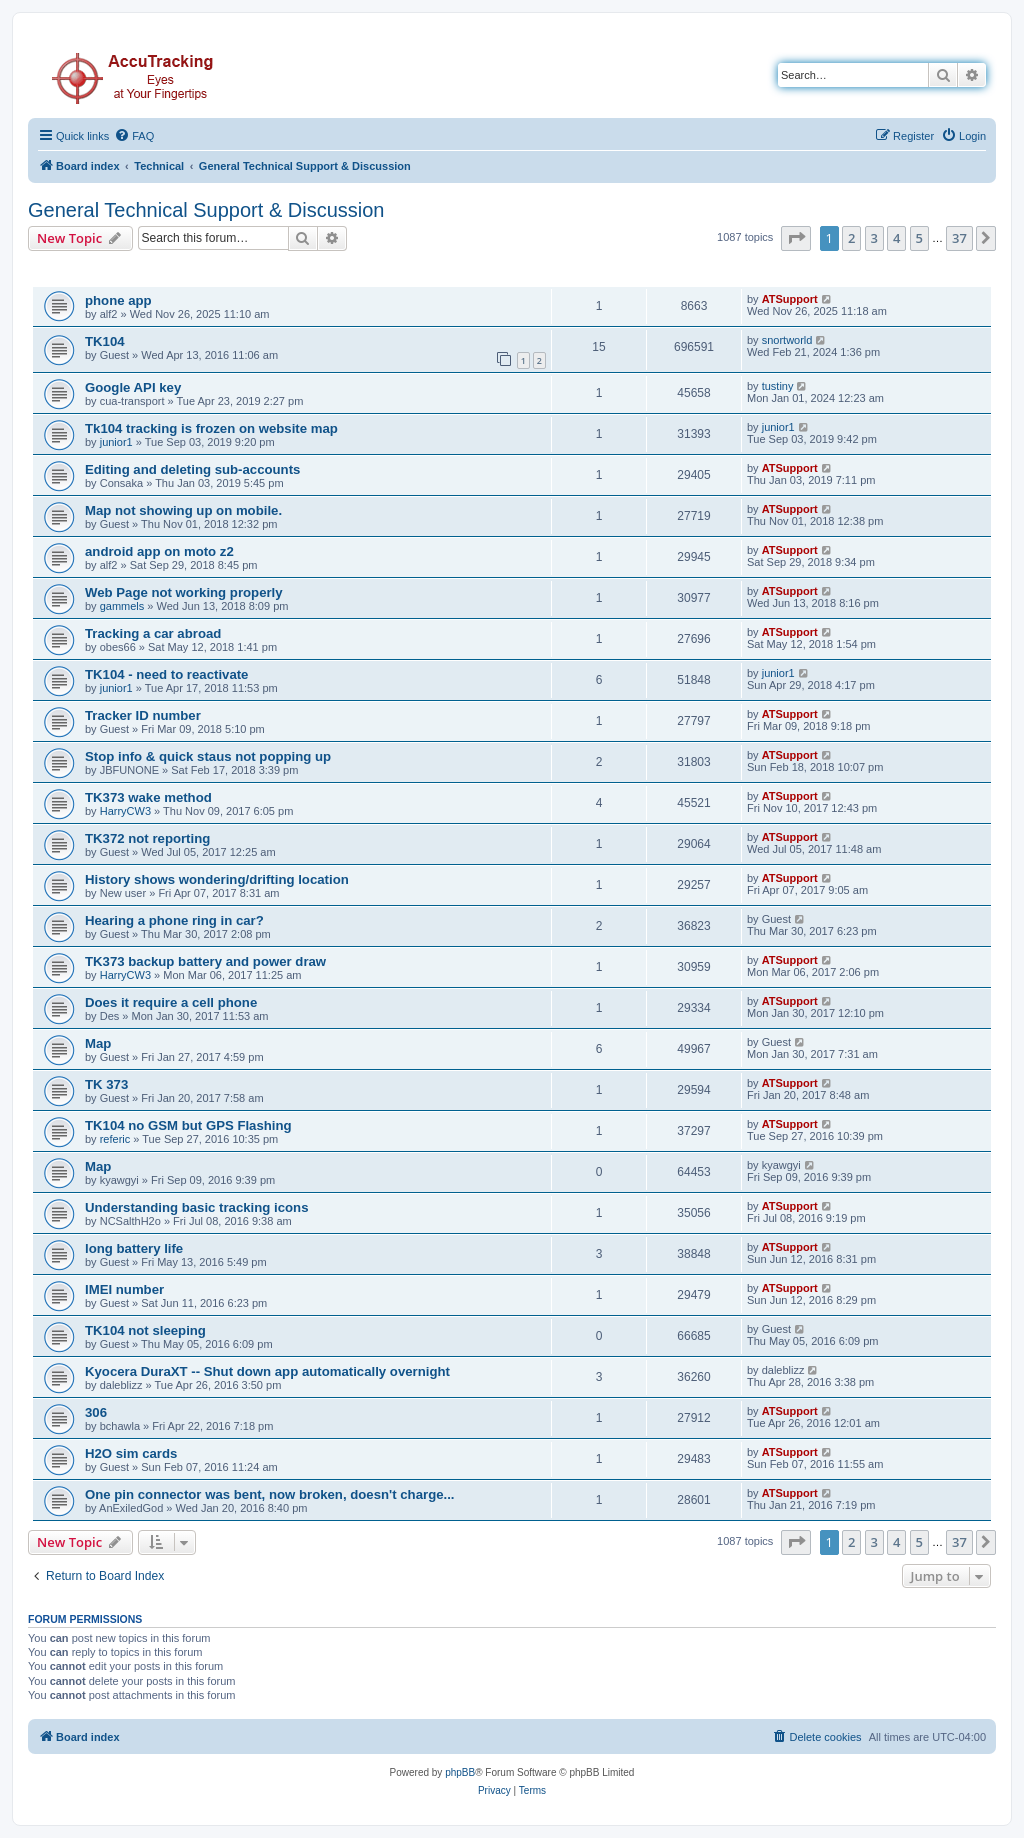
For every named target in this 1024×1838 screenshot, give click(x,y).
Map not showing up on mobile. (183, 510)
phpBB (460, 1772)
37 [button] (959, 238)
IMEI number (124, 1289)
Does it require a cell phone (171, 1002)
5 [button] (919, 238)
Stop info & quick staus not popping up (208, 756)
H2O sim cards (131, 1453)
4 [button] (896, 238)
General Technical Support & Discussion (206, 210)
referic (115, 1139)
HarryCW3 (125, 811)
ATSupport (790, 299)
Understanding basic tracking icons (197, 1207)
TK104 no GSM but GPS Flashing (188, 1125)
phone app (118, 300)
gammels (122, 606)
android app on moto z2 (159, 551)
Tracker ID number (143, 715)
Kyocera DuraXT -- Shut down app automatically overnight (267, 1371)
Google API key (133, 387)
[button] (796, 238)
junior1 (116, 442)
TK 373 (106, 1084)
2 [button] (851, 238)
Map (98, 1043)
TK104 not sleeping (145, 1330)
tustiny (778, 386)
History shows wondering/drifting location (217, 879)
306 (96, 1412)
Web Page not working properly (184, 592)
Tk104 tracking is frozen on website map (211, 428)
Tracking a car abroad (153, 633)
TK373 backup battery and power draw (205, 961)
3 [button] (874, 238)
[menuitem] (134, 136)
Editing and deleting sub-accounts (192, 469)
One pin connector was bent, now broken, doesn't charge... (270, 1494)
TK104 (105, 341)
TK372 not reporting (147, 838)
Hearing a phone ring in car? (174, 920)
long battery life (134, 1248)
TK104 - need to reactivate (166, 674)
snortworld (787, 340)
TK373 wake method (148, 797)
